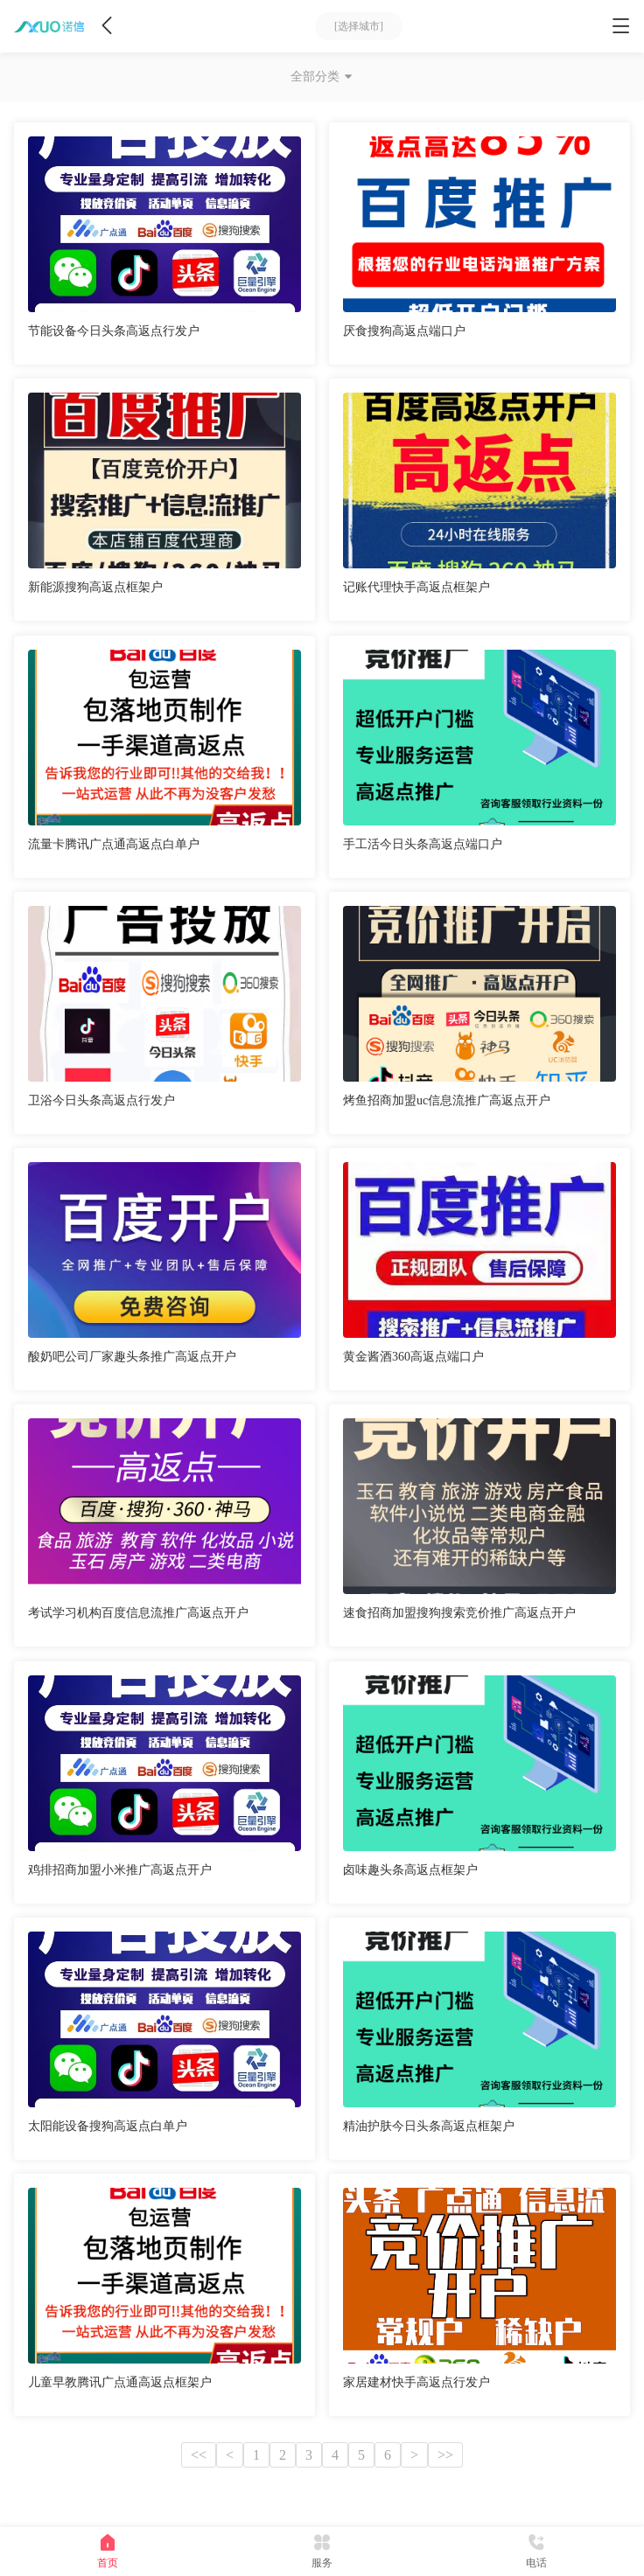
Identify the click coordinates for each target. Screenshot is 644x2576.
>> (445, 2454)
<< (198, 2454)
